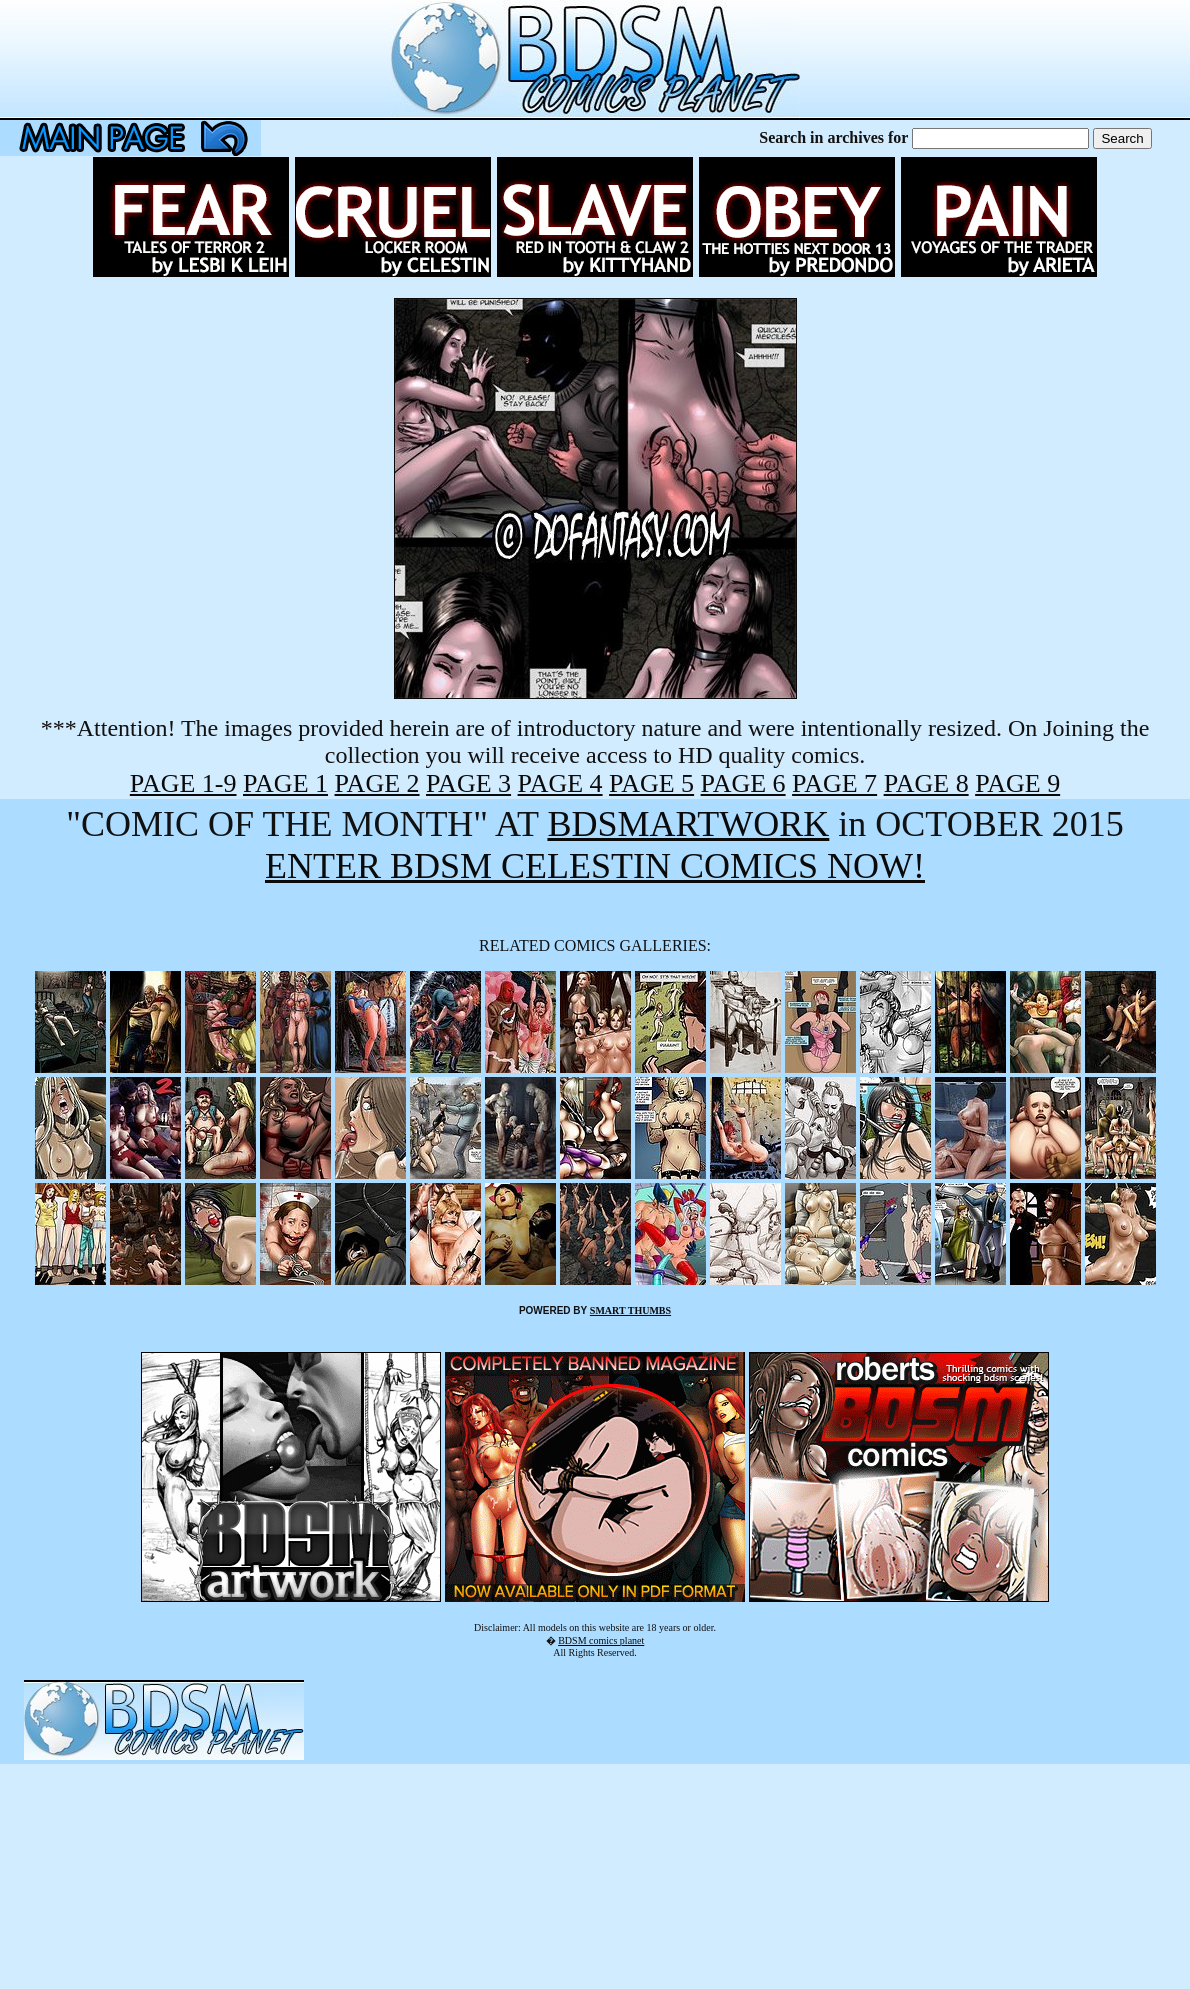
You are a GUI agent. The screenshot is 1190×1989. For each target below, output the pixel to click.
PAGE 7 (834, 783)
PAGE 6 (743, 783)
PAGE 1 (285, 783)
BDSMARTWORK (688, 824)
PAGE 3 (468, 783)
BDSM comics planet (601, 1640)
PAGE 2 (377, 783)
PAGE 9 (1017, 783)
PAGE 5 (651, 783)
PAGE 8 (926, 783)
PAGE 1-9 (183, 783)
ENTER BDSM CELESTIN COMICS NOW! (595, 866)
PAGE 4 (560, 783)
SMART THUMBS (630, 1310)
